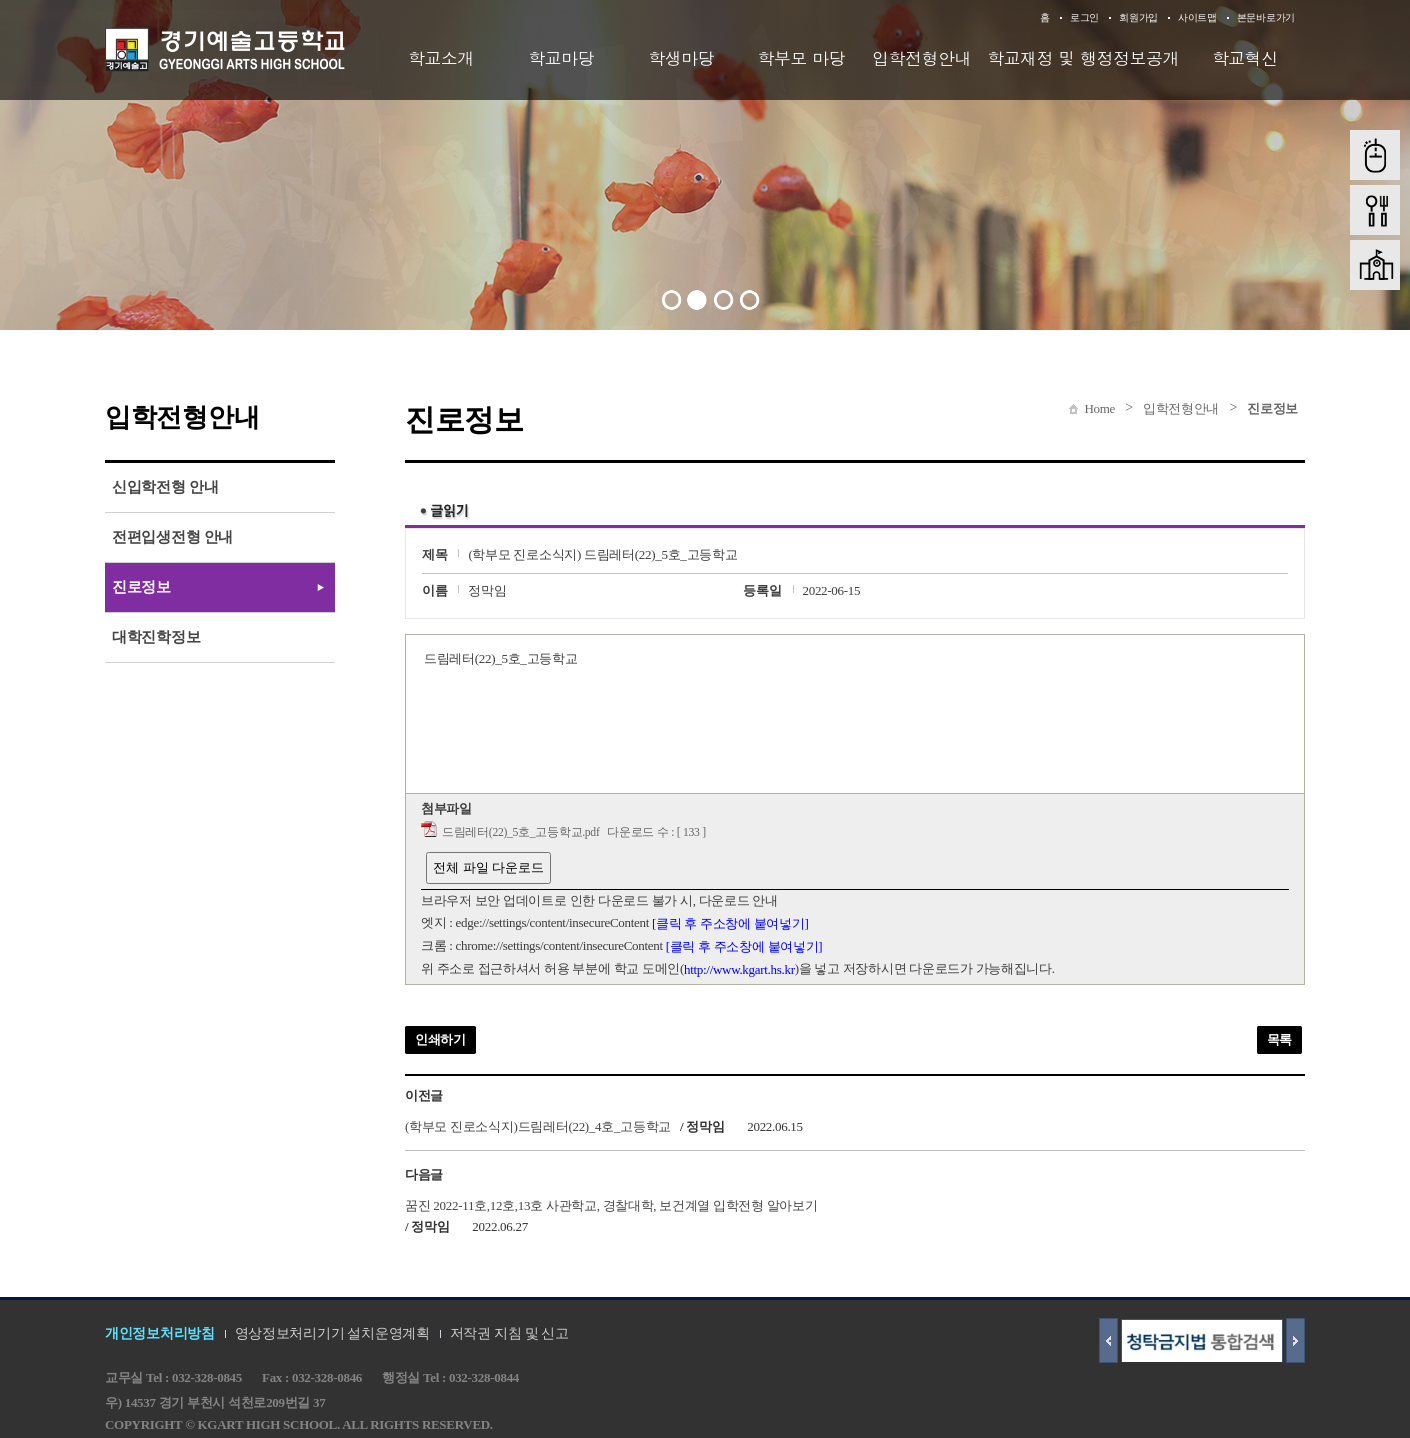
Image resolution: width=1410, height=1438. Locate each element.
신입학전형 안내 (165, 487)
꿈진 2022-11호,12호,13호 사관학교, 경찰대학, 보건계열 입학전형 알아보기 (611, 1204)
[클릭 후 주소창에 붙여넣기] (730, 923)
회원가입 (1138, 17)
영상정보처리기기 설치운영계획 (332, 1333)
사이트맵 (1197, 17)
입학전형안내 (921, 58)
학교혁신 (1245, 58)
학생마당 (681, 58)
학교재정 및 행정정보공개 (1083, 58)
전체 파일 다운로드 (488, 867)
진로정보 (1272, 408)
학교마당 (561, 58)
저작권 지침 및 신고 (509, 1333)
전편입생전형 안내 (172, 537)
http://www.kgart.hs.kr (739, 969)
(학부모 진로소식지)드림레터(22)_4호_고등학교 (538, 1126)
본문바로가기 (1266, 17)
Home (1099, 408)
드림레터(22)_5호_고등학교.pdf (521, 832)
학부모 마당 (802, 58)
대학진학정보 (156, 637)
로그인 (1084, 17)
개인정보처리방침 (160, 1333)
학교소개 (441, 58)
